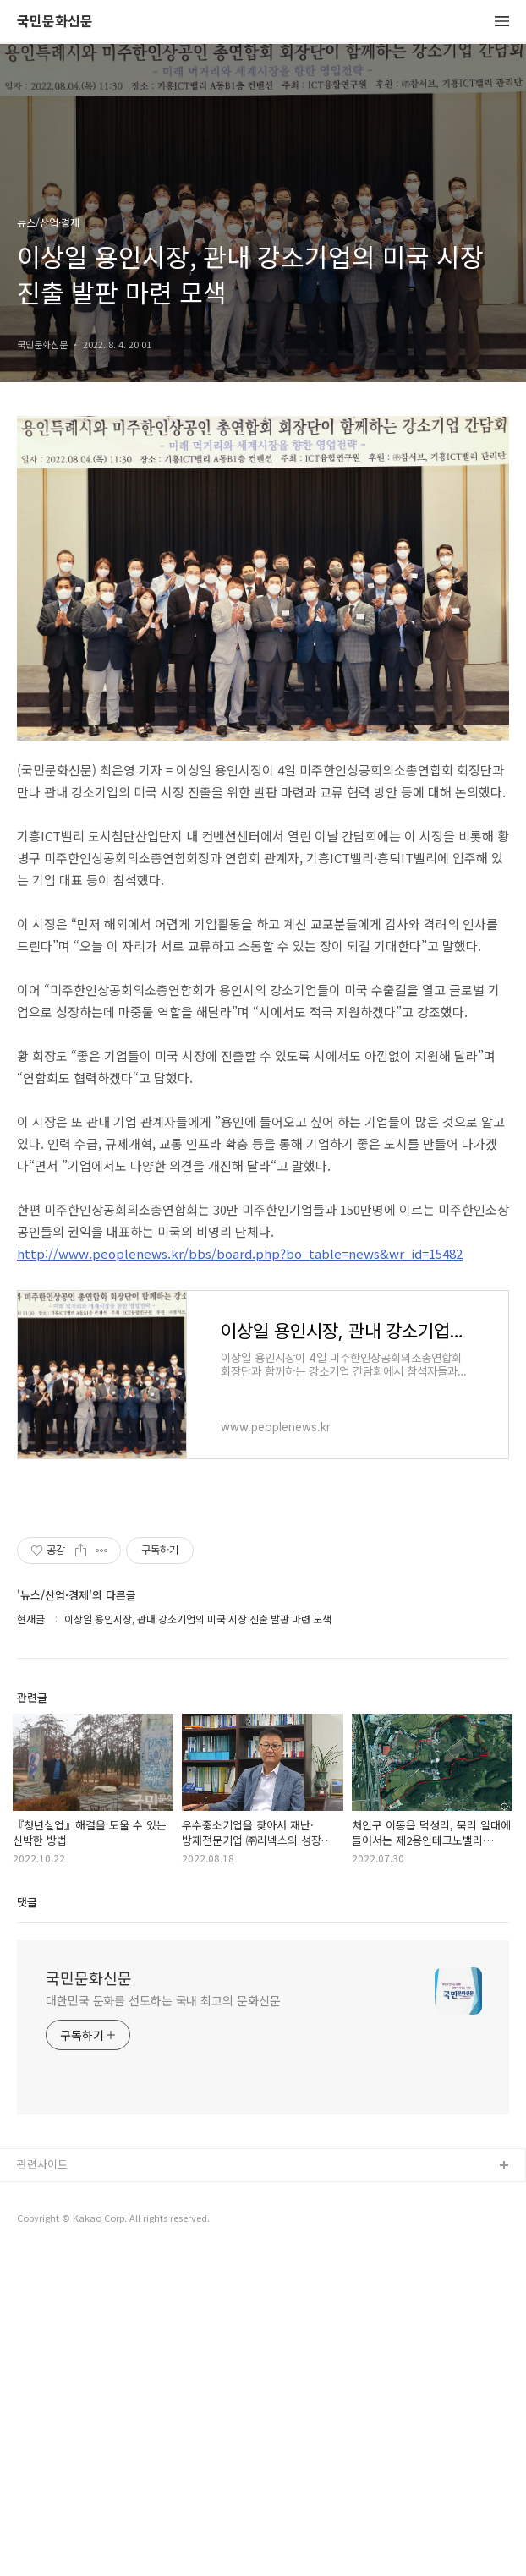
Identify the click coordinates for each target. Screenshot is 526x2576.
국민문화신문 (55, 21)
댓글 (27, 2223)
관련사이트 (42, 2485)
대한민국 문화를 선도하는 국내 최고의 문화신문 (163, 2321)
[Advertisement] (263, 576)
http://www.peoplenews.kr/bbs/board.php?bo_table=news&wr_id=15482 (240, 1574)
